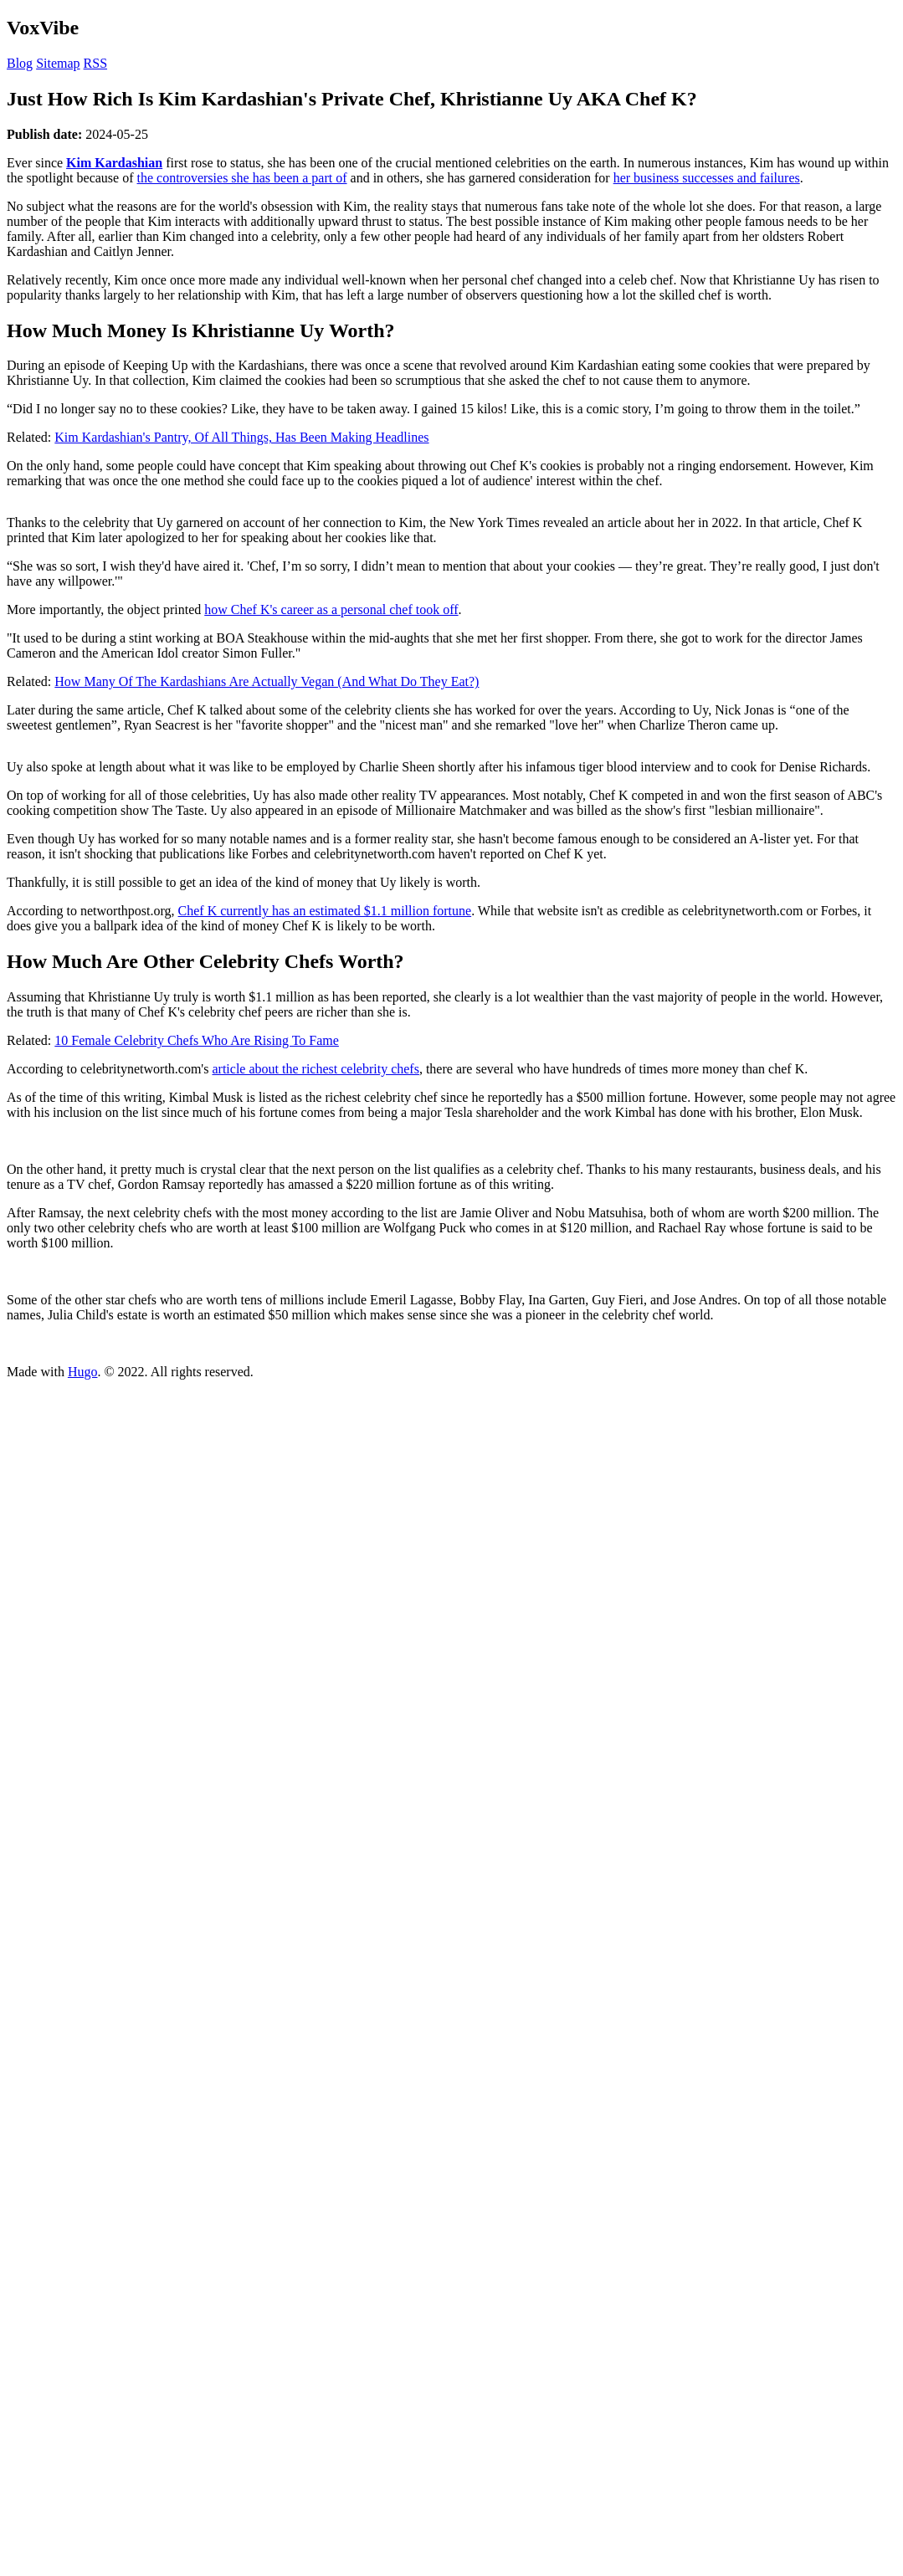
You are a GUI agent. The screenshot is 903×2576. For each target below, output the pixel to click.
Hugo (83, 1372)
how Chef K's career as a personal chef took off (331, 609)
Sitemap (58, 63)
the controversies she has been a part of (242, 178)
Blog (20, 63)
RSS (95, 63)
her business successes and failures (706, 178)
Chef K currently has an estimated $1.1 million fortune (325, 911)
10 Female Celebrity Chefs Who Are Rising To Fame (196, 1040)
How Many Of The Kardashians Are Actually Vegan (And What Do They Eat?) (266, 681)
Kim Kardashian (114, 163)
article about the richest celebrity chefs (315, 1069)
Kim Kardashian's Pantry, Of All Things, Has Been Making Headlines (241, 437)
